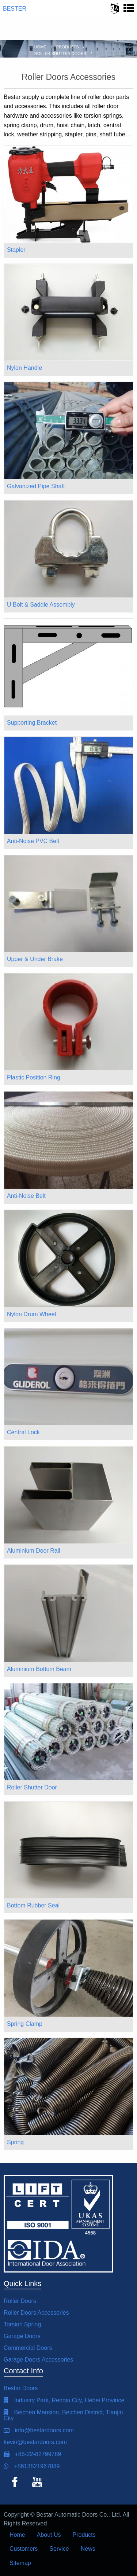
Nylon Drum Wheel (31, 1314)
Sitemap (20, 2563)
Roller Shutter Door (32, 1787)
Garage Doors (22, 2336)
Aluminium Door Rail (33, 1551)
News (88, 2549)
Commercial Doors (28, 2348)
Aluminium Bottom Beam (39, 1669)
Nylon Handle (24, 368)
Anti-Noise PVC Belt (33, 841)
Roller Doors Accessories (36, 2313)
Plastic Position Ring (33, 1077)
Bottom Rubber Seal (33, 1905)
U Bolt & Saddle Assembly (41, 604)
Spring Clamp (24, 2024)
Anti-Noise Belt (26, 1196)
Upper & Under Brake (35, 959)
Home (17, 2535)
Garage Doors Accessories (38, 2359)
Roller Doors (20, 2301)
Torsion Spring (22, 2324)
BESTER (14, 8)
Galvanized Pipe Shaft (36, 486)
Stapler (16, 250)
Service (59, 2549)
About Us (49, 2535)
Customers (23, 2549)
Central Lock (23, 1432)
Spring (15, 2142)
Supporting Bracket (32, 723)
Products (84, 2535)
